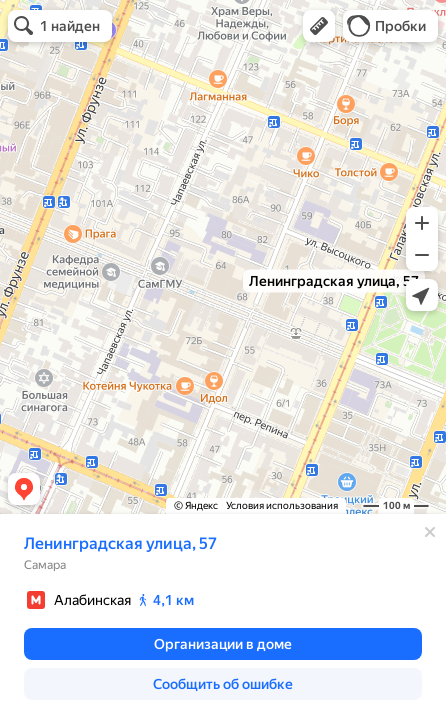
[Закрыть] (430, 532)
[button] (319, 26)
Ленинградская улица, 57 (120, 543)
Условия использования (282, 505)
